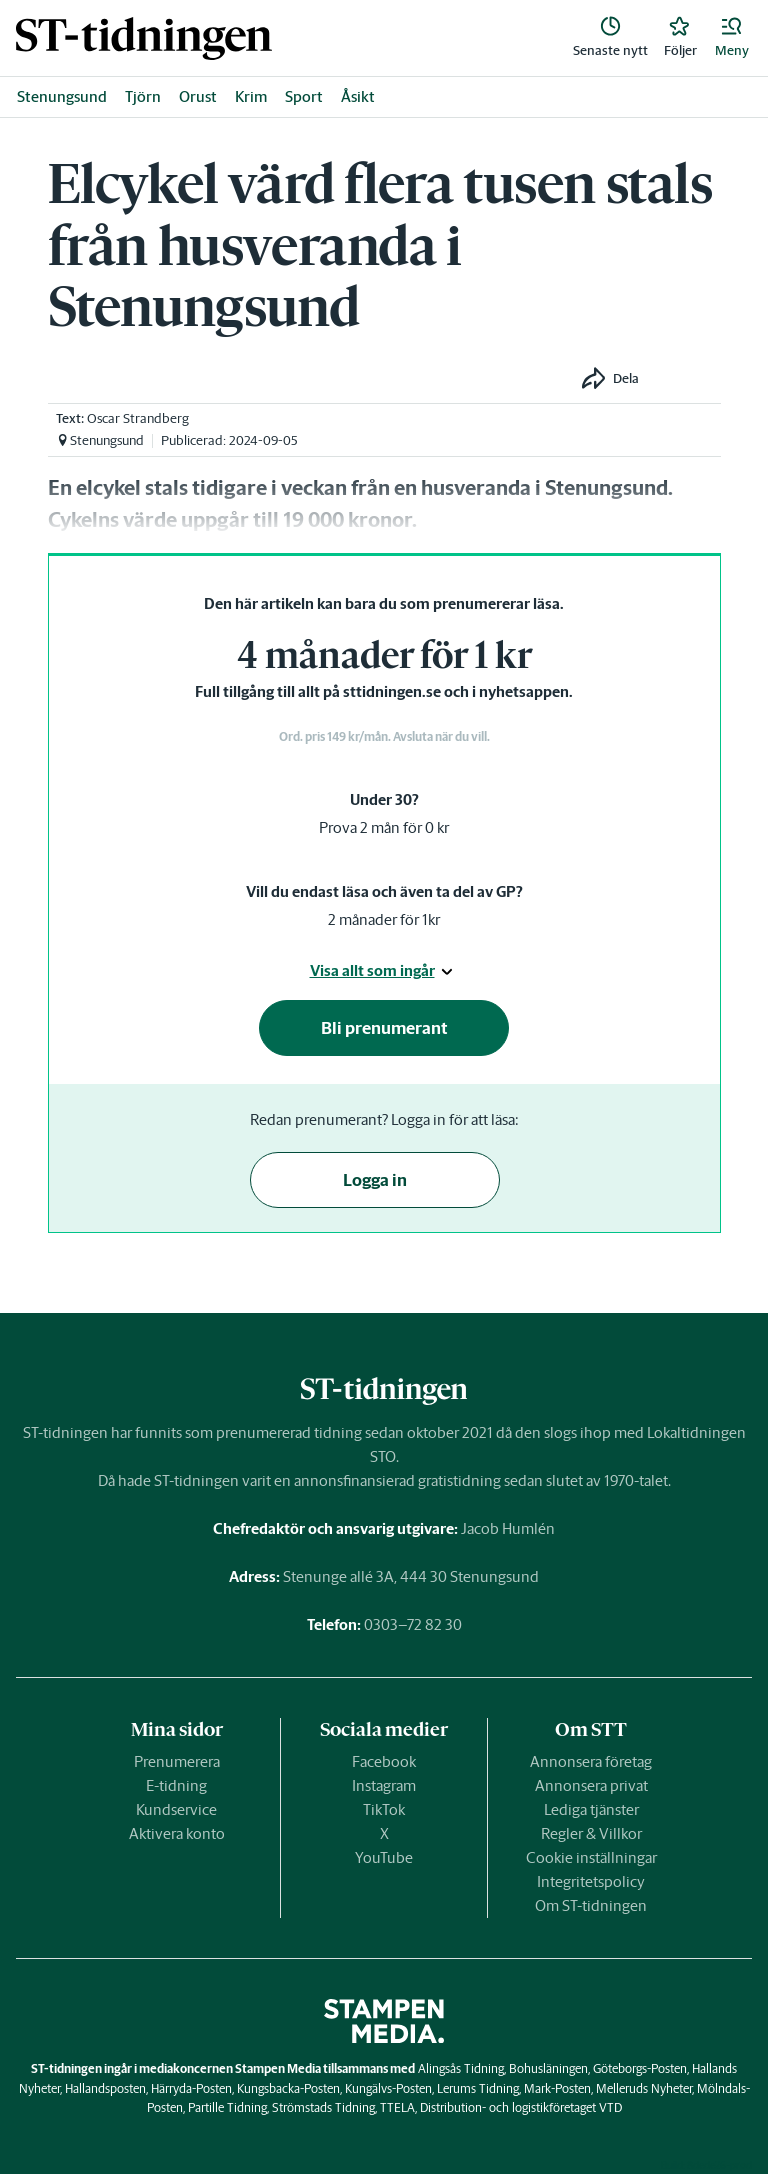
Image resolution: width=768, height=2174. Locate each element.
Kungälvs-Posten (388, 2088)
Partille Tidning (227, 2107)
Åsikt (358, 96)
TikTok (384, 1809)
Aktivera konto (177, 1833)
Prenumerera (177, 1761)
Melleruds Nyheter (644, 2088)
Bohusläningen (548, 2068)
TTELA (397, 2107)
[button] (732, 38)
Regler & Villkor (591, 1833)
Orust (198, 96)
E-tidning (176, 1785)
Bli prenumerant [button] (384, 1028)
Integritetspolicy (591, 1881)
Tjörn (143, 96)
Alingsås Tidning (461, 2068)
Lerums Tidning (478, 2088)
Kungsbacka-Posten (288, 2088)
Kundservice (176, 1809)
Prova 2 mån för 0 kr (384, 827)
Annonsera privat (591, 1785)
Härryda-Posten (191, 2088)
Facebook (384, 1761)
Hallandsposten (105, 2088)
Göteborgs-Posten (640, 2068)
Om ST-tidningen (591, 1905)
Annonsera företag (591, 1761)
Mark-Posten (557, 2088)
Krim (251, 96)
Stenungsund (62, 96)
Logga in (375, 1180)
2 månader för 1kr (384, 919)
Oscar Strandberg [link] (138, 418)
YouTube (384, 1857)
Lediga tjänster (591, 1809)
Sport (304, 96)
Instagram (384, 1785)
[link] (144, 38)
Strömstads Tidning (323, 2107)
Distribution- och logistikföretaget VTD (521, 2107)
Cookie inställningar (591, 1857)
